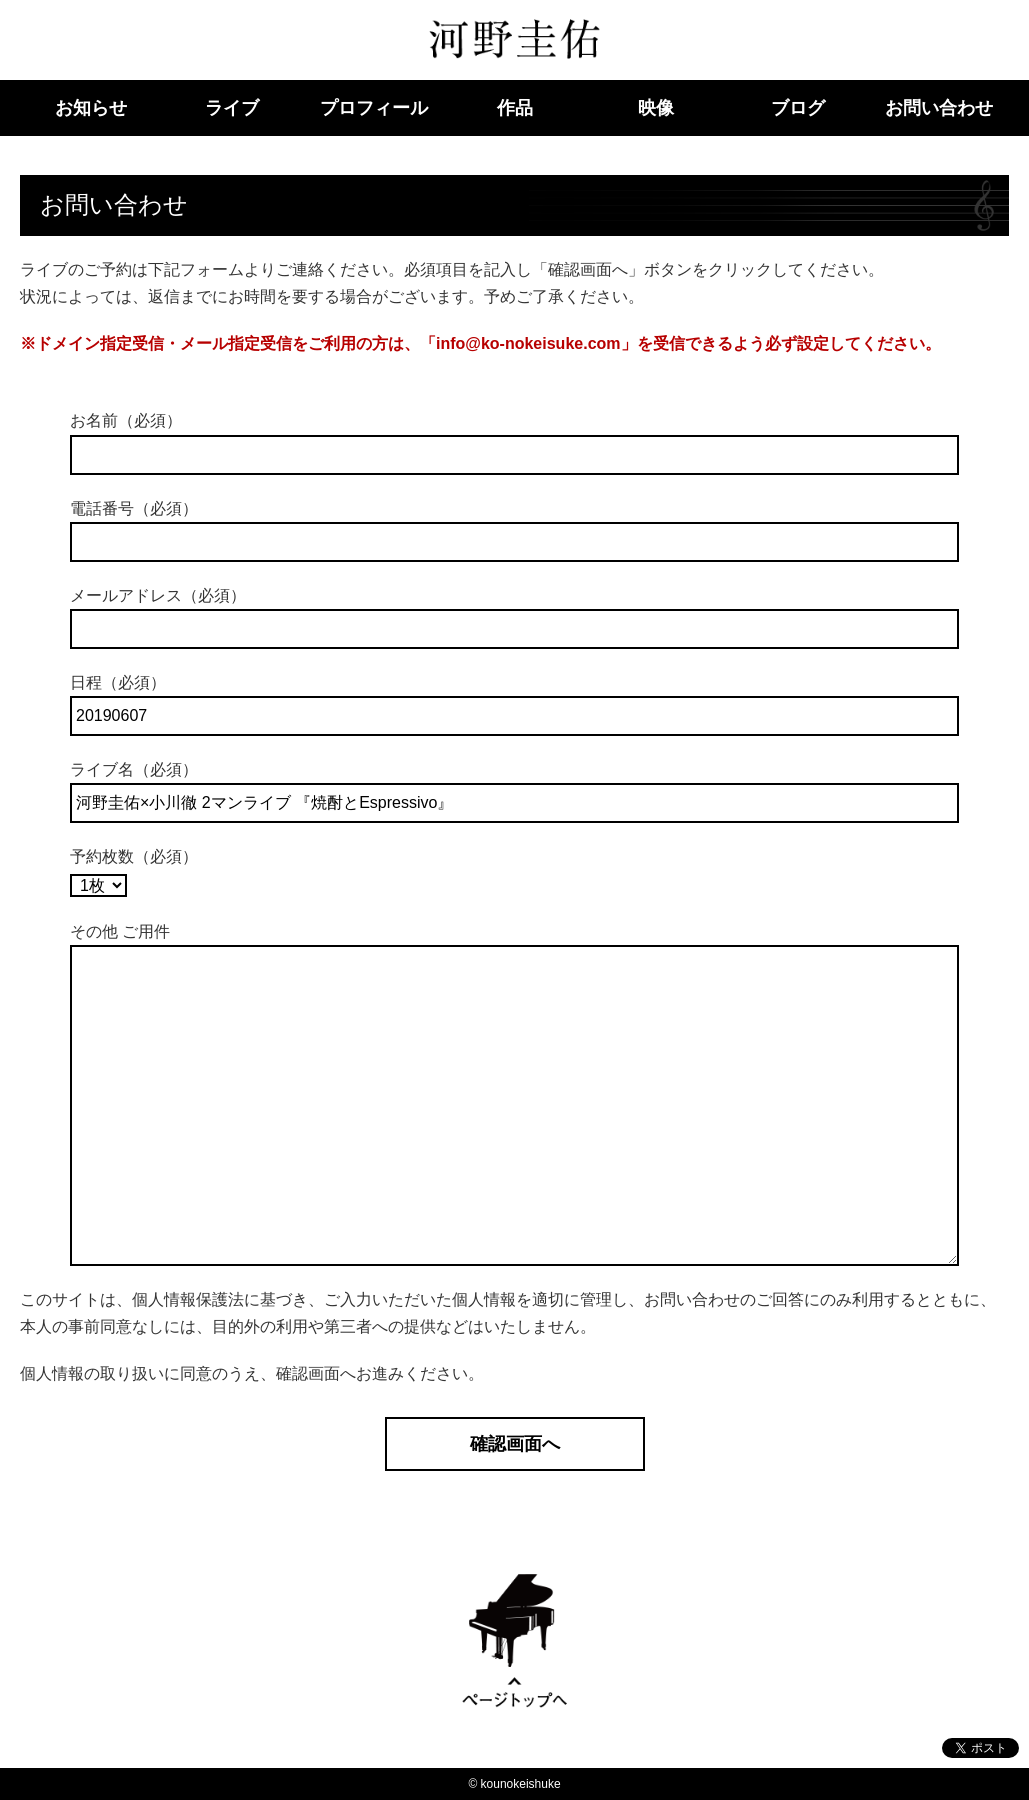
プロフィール (374, 108)
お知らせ (91, 108)
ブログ (798, 108)
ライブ (232, 108)
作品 (515, 108)
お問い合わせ (939, 108)
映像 (656, 108)
